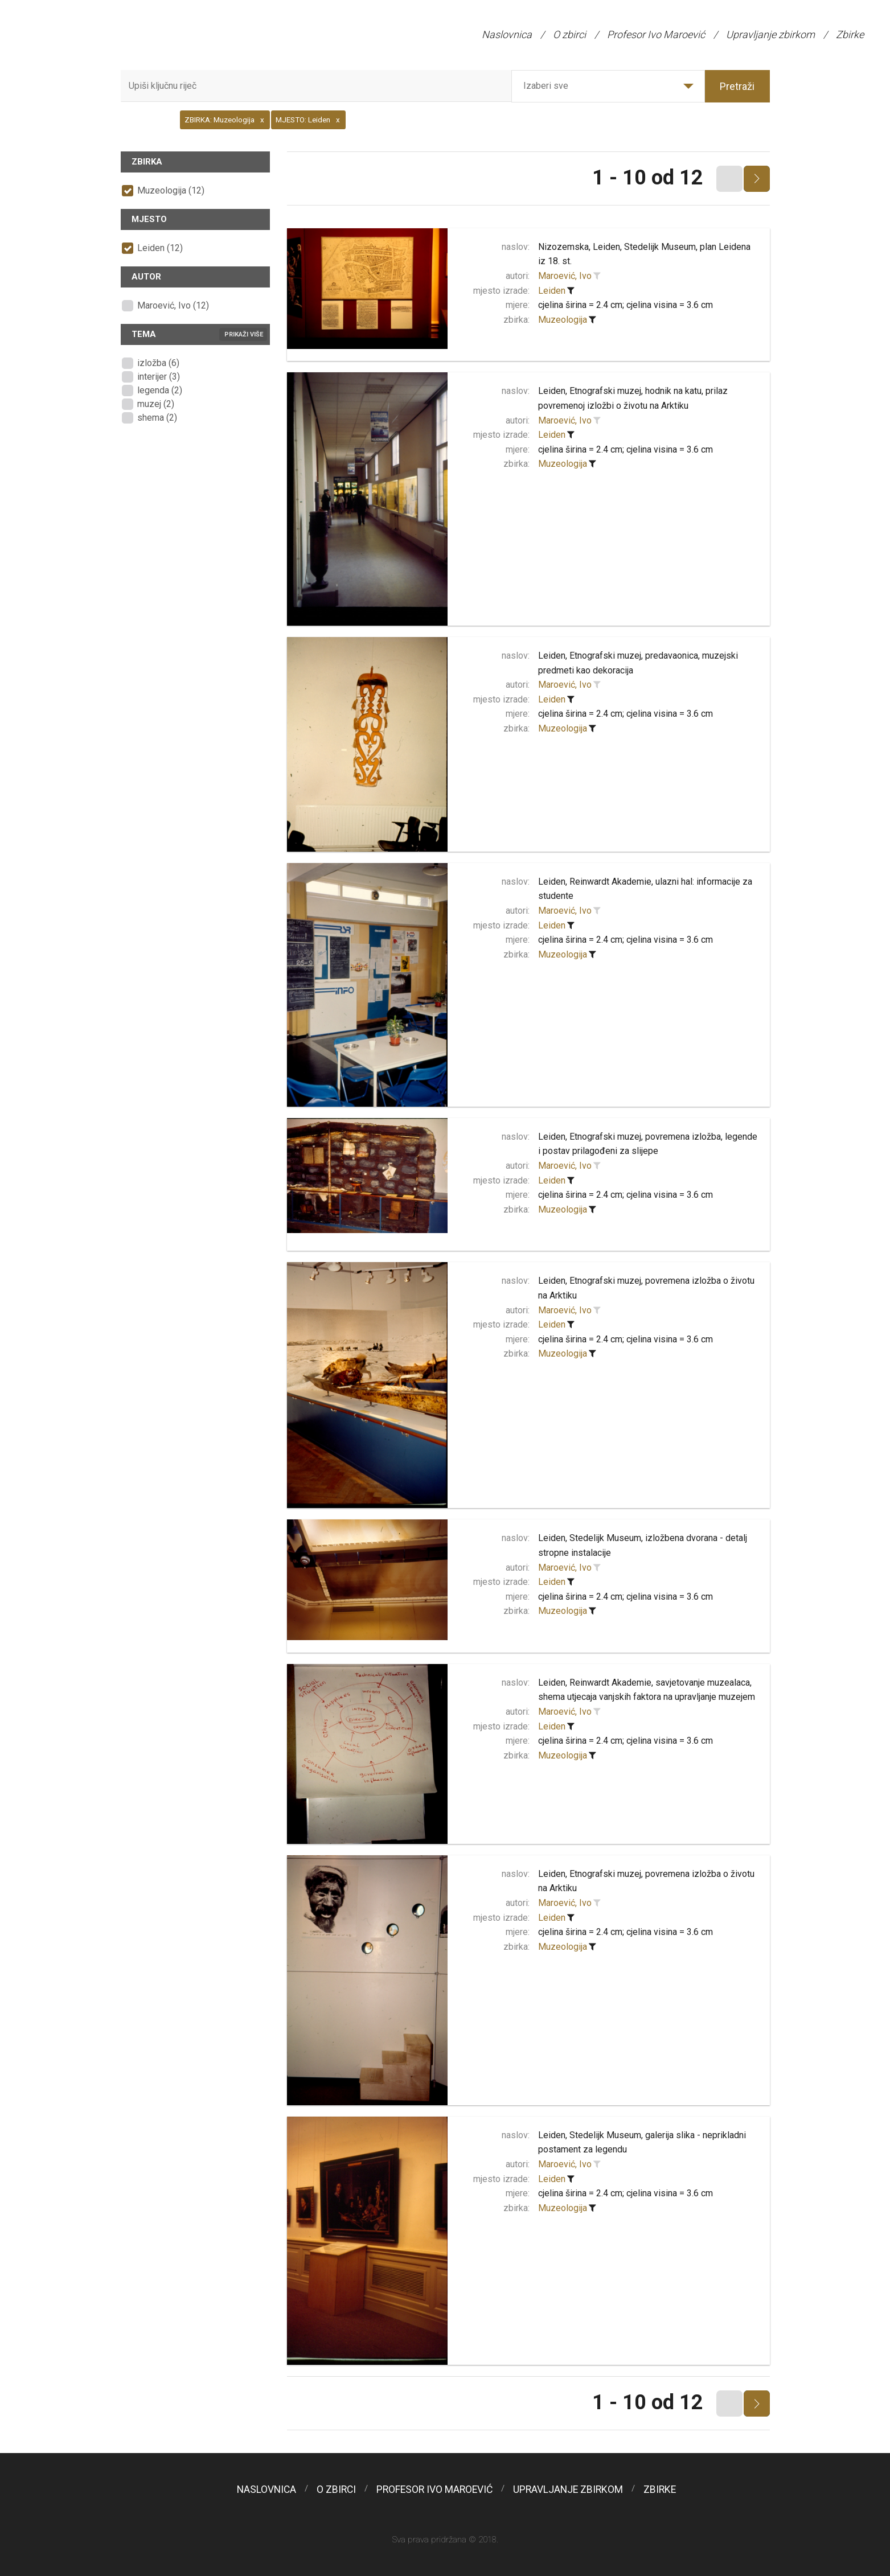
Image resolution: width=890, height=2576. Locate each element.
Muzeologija (562, 319)
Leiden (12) (160, 248)
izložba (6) (158, 363)
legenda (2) (159, 390)
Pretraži (737, 86)
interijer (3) (158, 376)
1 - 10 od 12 (647, 178)
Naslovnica (507, 34)
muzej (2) (155, 403)
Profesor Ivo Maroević (656, 34)
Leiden (551, 290)
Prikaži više (243, 334)
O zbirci (569, 34)
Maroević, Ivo (565, 275)
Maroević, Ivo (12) (173, 305)
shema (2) (157, 417)
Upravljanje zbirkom (770, 34)
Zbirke (850, 34)
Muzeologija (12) (170, 190)
